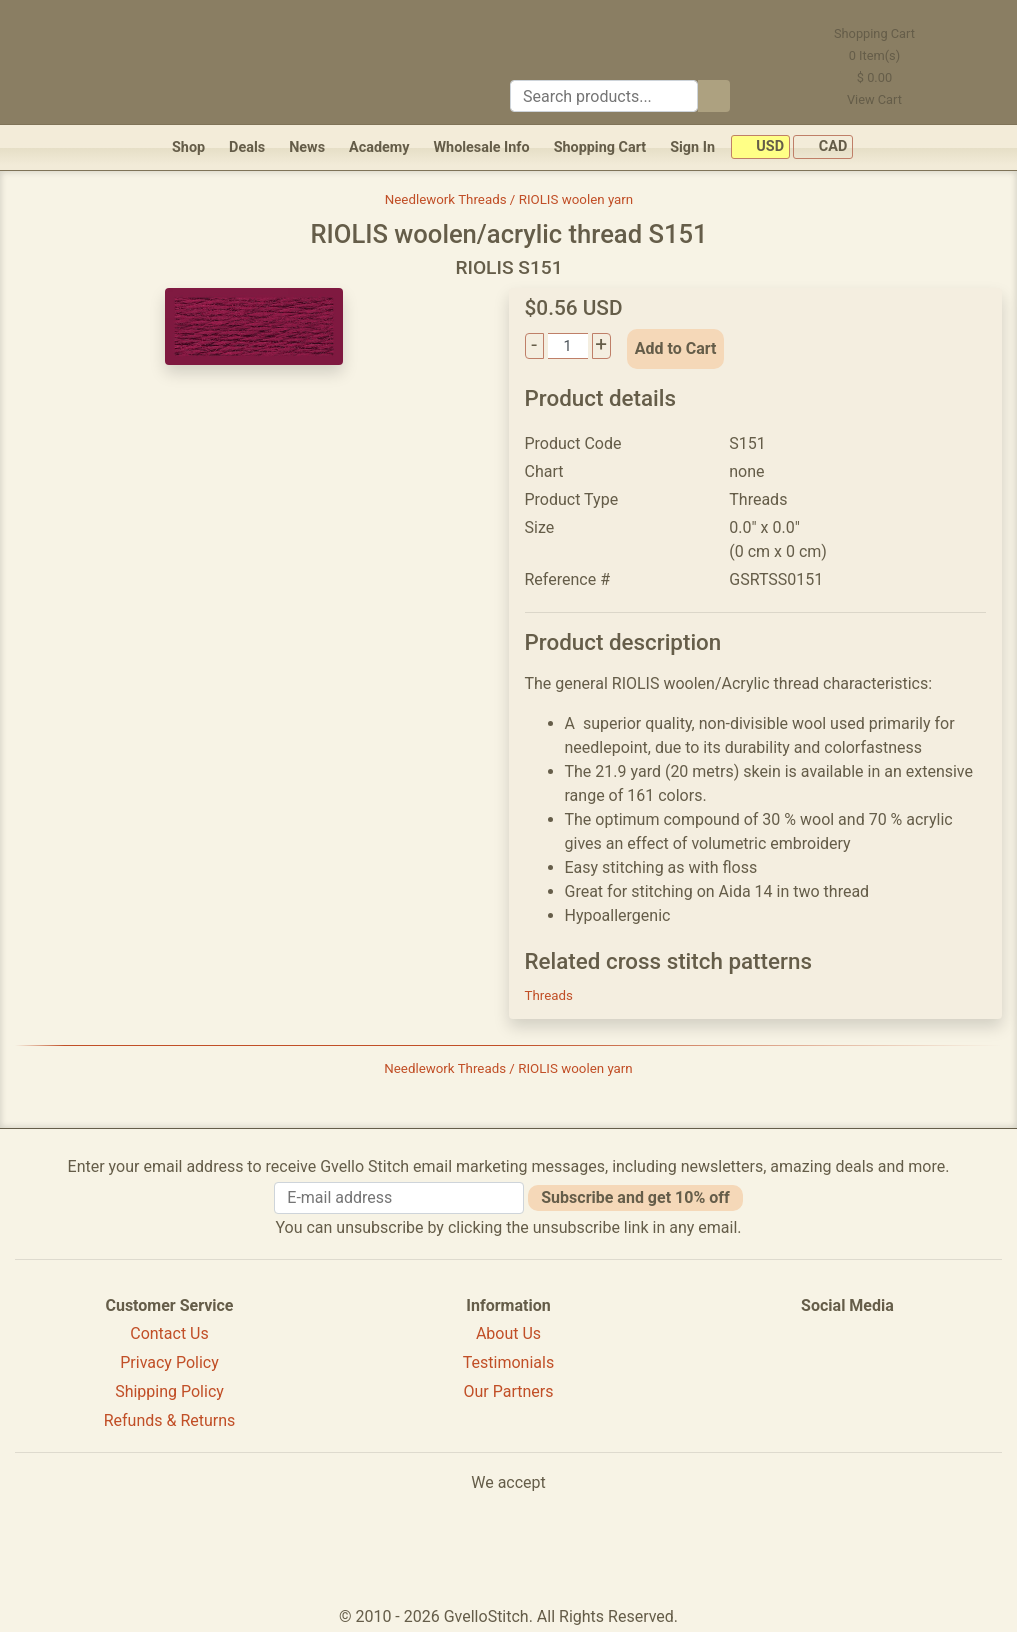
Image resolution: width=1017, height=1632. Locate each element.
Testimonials (508, 1362)
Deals (247, 147)
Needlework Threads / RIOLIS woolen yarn (509, 199)
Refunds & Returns (170, 1420)
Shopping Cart (600, 147)
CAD (823, 147)
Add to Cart (676, 348)
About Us (508, 1333)
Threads (549, 995)
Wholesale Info (481, 147)
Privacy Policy (169, 1362)
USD (760, 147)
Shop (188, 147)
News (307, 147)
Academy (379, 147)
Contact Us (169, 1333)
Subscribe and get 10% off (635, 1197)
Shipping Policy (169, 1391)
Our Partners (508, 1391)
